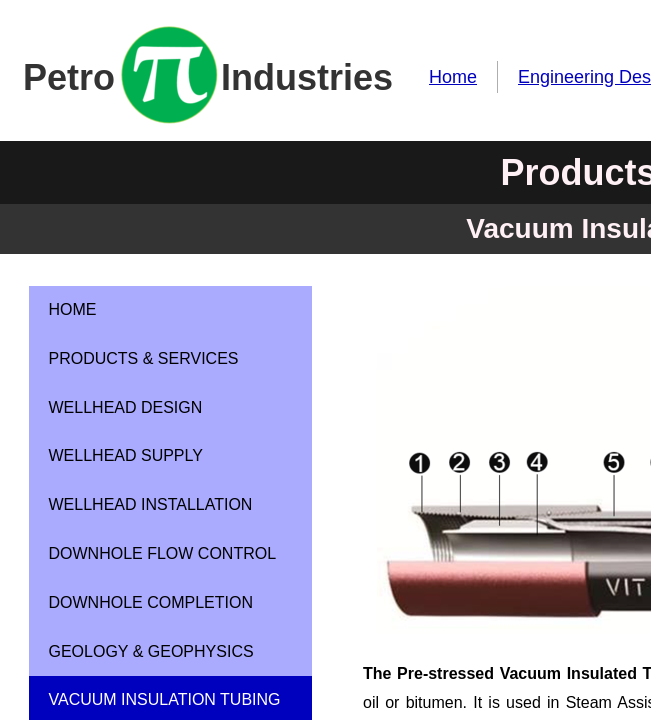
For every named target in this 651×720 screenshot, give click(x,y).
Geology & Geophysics (151, 651)
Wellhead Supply (126, 455)
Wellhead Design (126, 407)
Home (453, 77)
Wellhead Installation (151, 504)
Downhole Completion (151, 602)
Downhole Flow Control (163, 553)
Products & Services (144, 358)
